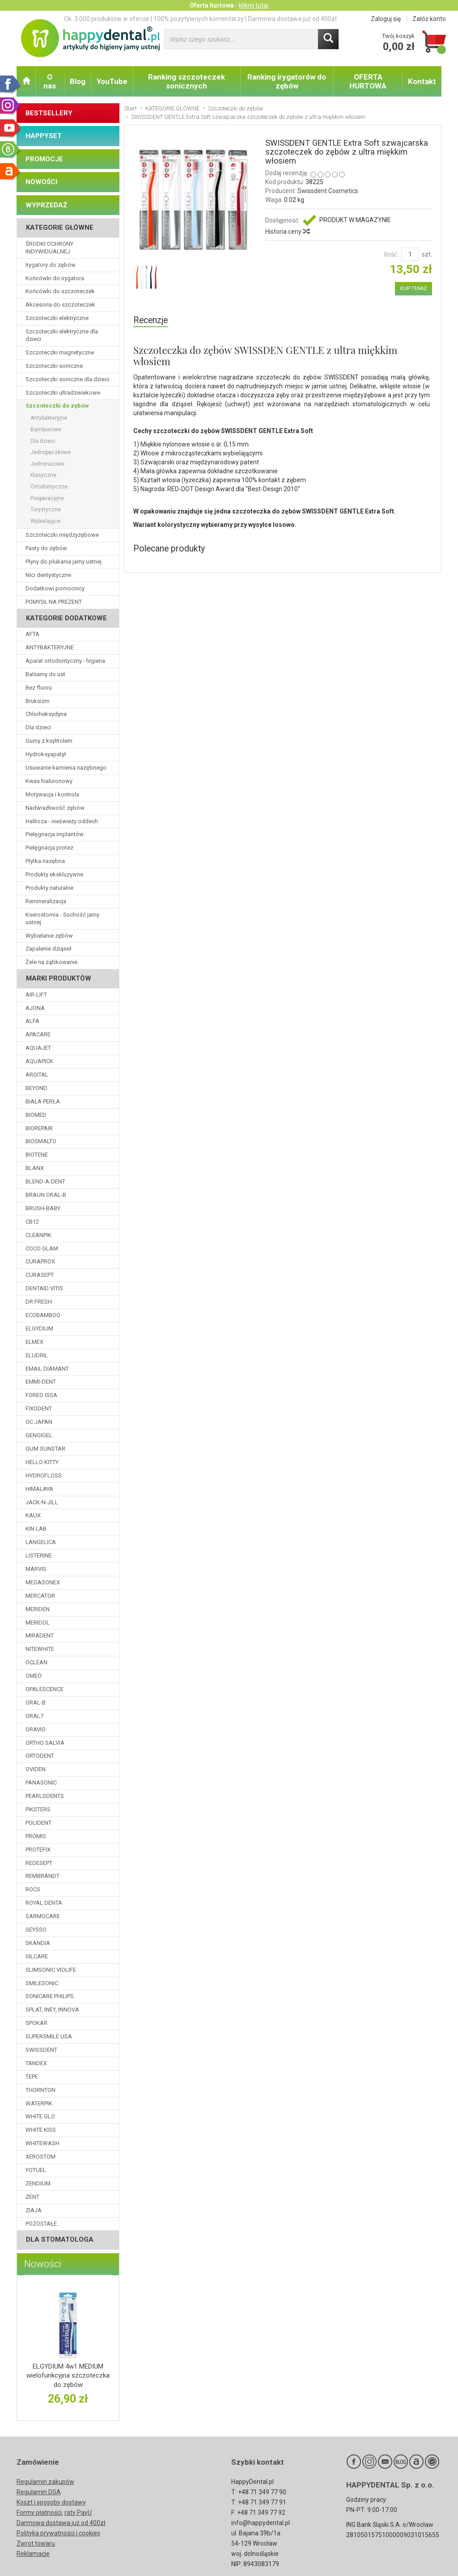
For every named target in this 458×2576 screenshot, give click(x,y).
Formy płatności (39, 2512)
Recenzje (150, 320)
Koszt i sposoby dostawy (51, 2502)
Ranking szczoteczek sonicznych (186, 81)
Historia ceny (287, 231)
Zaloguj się (386, 18)
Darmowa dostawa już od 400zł (61, 2522)
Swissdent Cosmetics (327, 190)
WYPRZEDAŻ (46, 205)
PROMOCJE (44, 159)
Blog (77, 81)
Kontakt (422, 81)
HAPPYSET (43, 136)
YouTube (112, 81)
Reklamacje (33, 2553)
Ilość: (391, 254)
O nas (49, 81)
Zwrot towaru (36, 2543)
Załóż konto (429, 18)
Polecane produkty (169, 548)
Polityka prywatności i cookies (58, 2533)
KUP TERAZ (413, 288)
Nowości (42, 2263)
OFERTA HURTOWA (367, 81)
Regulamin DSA (39, 2492)
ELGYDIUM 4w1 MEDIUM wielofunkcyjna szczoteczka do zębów (68, 2375)
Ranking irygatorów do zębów (286, 81)
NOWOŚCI (41, 182)
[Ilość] (410, 254)
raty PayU (78, 2512)
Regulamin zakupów (45, 2481)
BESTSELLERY (48, 113)
